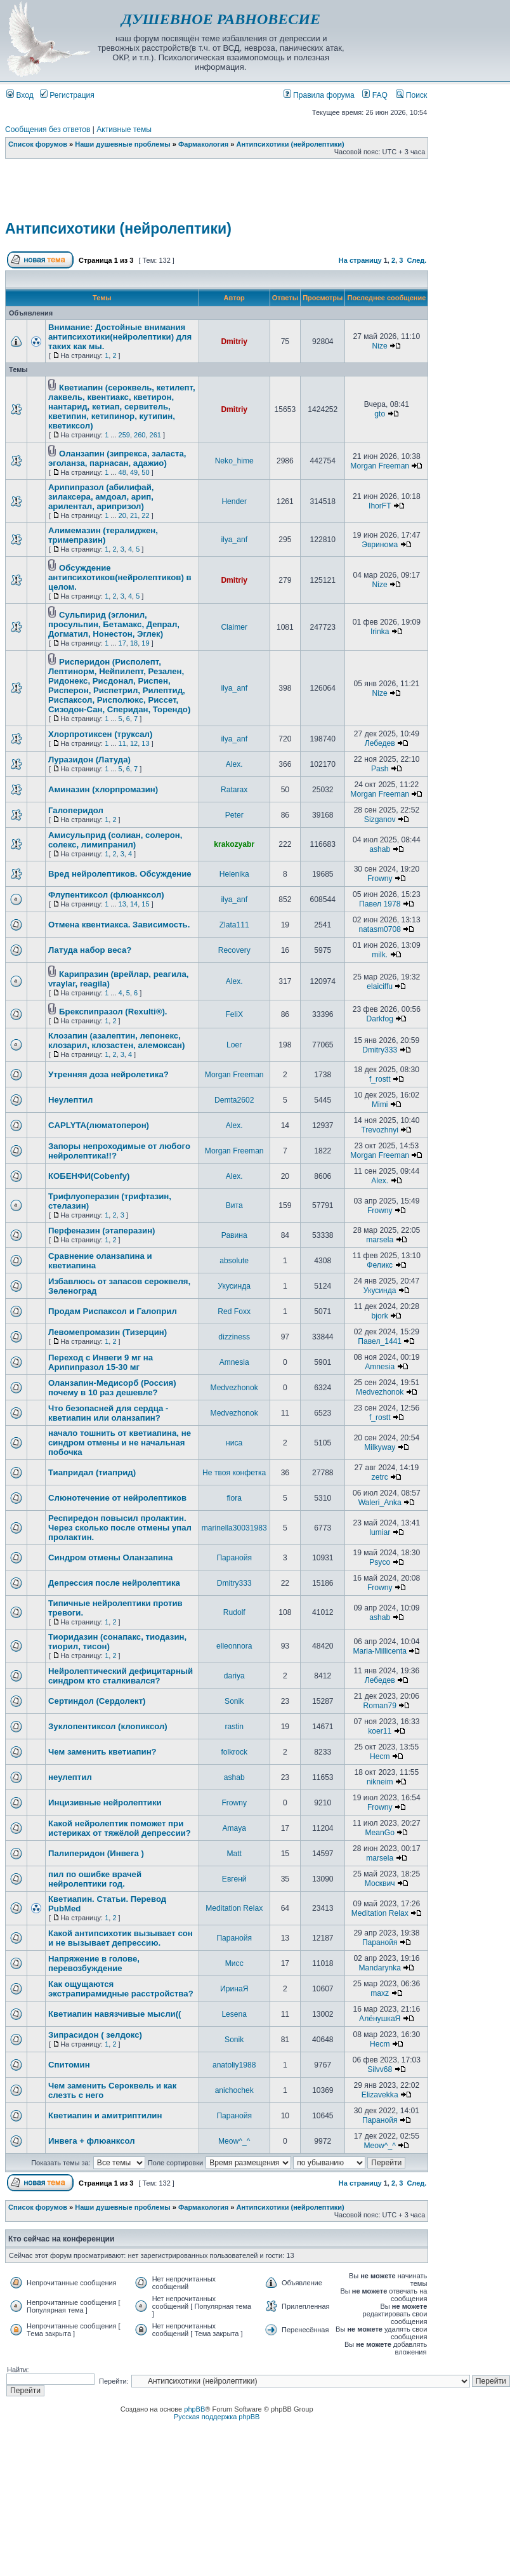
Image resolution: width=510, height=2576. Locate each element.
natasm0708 (379, 929)
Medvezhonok (234, 1387)
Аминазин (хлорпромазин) (103, 789)
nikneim (380, 1781)
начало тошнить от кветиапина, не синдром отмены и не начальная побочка (119, 1442)
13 (145, 743)
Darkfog (380, 1018)
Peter (234, 815)
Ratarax (234, 789)
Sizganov (380, 819)
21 (134, 515)
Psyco (379, 1562)
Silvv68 (379, 2069)
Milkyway (379, 1447)
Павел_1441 (380, 1341)
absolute (234, 1260)
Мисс (234, 1963)
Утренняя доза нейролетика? (108, 1074)
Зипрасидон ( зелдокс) (95, 2035)
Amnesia (234, 1362)
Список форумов (37, 144)
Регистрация (67, 95)
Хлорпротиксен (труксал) (100, 734)
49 (134, 472)
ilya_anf (234, 539)
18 (134, 643)
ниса (234, 1442)
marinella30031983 (234, 1528)
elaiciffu (380, 986)
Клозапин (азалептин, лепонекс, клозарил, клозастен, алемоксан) (116, 1040)
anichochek (234, 2090)
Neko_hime (234, 460)
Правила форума (319, 95)
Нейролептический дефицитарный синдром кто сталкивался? (120, 1675)
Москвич (380, 1883)
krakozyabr (234, 844)
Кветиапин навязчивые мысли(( (114, 2014)
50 (145, 472)
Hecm (380, 1756)
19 (145, 643)
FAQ (375, 95)
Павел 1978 (379, 904)
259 (124, 435)
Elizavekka (380, 2094)
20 (122, 515)
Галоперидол (75, 810)
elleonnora (234, 1646)
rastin (234, 1726)
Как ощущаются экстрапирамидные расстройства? (120, 1988)
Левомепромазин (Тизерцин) (107, 1332)
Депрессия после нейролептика (114, 1583)
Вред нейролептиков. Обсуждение (120, 874)
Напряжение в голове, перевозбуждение (94, 1963)
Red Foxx (234, 1311)
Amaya (234, 1828)
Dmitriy (234, 341)
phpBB (194, 2409)
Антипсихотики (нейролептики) (290, 144)
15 (145, 904)
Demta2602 (234, 1100)
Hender (234, 501)
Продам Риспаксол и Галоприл (112, 1311)
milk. (380, 954)
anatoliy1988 (234, 2065)
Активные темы (124, 129)
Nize (380, 346)
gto (379, 413)
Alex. (234, 764)
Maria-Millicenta (380, 1651)
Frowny (380, 878)
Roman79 (379, 1705)
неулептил (70, 1777)
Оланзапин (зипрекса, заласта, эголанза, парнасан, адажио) (117, 458)
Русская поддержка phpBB (216, 2416)
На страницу (360, 260)
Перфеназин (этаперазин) (101, 1230)
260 (139, 435)
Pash (380, 768)
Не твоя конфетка (234, 1472)
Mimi (380, 1104)
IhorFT (380, 505)
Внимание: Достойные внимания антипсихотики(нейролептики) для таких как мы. (120, 336)
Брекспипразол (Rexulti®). (113, 1011)
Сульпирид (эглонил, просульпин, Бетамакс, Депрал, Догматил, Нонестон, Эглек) (114, 624)
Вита (234, 1205)
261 (155, 435)
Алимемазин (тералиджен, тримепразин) (103, 535)
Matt (234, 1853)
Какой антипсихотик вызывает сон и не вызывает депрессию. (120, 1938)
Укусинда (234, 1286)
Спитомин (69, 2064)
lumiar (379, 1532)
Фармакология (203, 144)
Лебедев (380, 743)
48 (122, 472)
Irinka (379, 631)
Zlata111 (234, 924)
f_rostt (380, 1079)
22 (145, 515)
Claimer (234, 627)
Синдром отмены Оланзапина (110, 1557)
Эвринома (380, 544)
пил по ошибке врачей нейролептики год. (94, 1879)
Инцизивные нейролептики (105, 1802)
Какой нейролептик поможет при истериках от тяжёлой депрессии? (119, 1828)
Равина (234, 1235)
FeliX (234, 1014)
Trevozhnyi (379, 1129)
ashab (379, 849)
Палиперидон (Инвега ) (96, 1853)
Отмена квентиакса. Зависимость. (119, 924)
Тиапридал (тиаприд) (92, 1472)
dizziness (234, 1336)
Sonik (234, 1701)
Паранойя (234, 1557)
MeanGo (380, 1832)
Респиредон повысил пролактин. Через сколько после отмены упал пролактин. (120, 1527)
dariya (234, 1675)
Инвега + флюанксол (91, 2141)
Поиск (411, 95)
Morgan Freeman (379, 465)
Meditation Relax (234, 1908)
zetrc (380, 1477)
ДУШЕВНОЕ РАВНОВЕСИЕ (221, 19)
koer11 (379, 1731)
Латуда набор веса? (89, 950)
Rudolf (234, 1612)
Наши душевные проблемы (123, 144)
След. (416, 260)
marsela (379, 1239)
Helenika (234, 874)
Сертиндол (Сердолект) (96, 1701)
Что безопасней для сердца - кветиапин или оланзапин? (108, 1413)
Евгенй (234, 1879)
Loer (234, 1044)
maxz (379, 1993)
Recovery (234, 950)
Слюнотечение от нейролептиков (117, 1498)
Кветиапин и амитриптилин (105, 2115)
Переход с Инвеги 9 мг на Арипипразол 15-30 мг (100, 1362)
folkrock (234, 1752)
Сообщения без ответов (47, 129)
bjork (380, 1315)
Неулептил (70, 1100)
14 (134, 904)
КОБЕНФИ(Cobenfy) (88, 1176)
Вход (20, 95)
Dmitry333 (379, 1050)
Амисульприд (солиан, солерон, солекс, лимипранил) (115, 839)
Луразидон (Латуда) (89, 759)
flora (234, 1498)
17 (122, 643)
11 (122, 743)
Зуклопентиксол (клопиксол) (107, 1726)
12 (134, 743)
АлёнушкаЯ (379, 2018)
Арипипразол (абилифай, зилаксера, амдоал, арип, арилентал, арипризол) (101, 496)
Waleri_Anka (380, 1502)
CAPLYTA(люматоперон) (98, 1125)
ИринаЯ (234, 1988)
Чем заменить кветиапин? (102, 1751)
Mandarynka (379, 1967)
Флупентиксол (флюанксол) (106, 895)
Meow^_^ (234, 2141)
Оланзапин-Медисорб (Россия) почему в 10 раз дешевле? (112, 1387)
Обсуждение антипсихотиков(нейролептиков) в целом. (120, 577)
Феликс (380, 1265)
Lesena (234, 2014)
